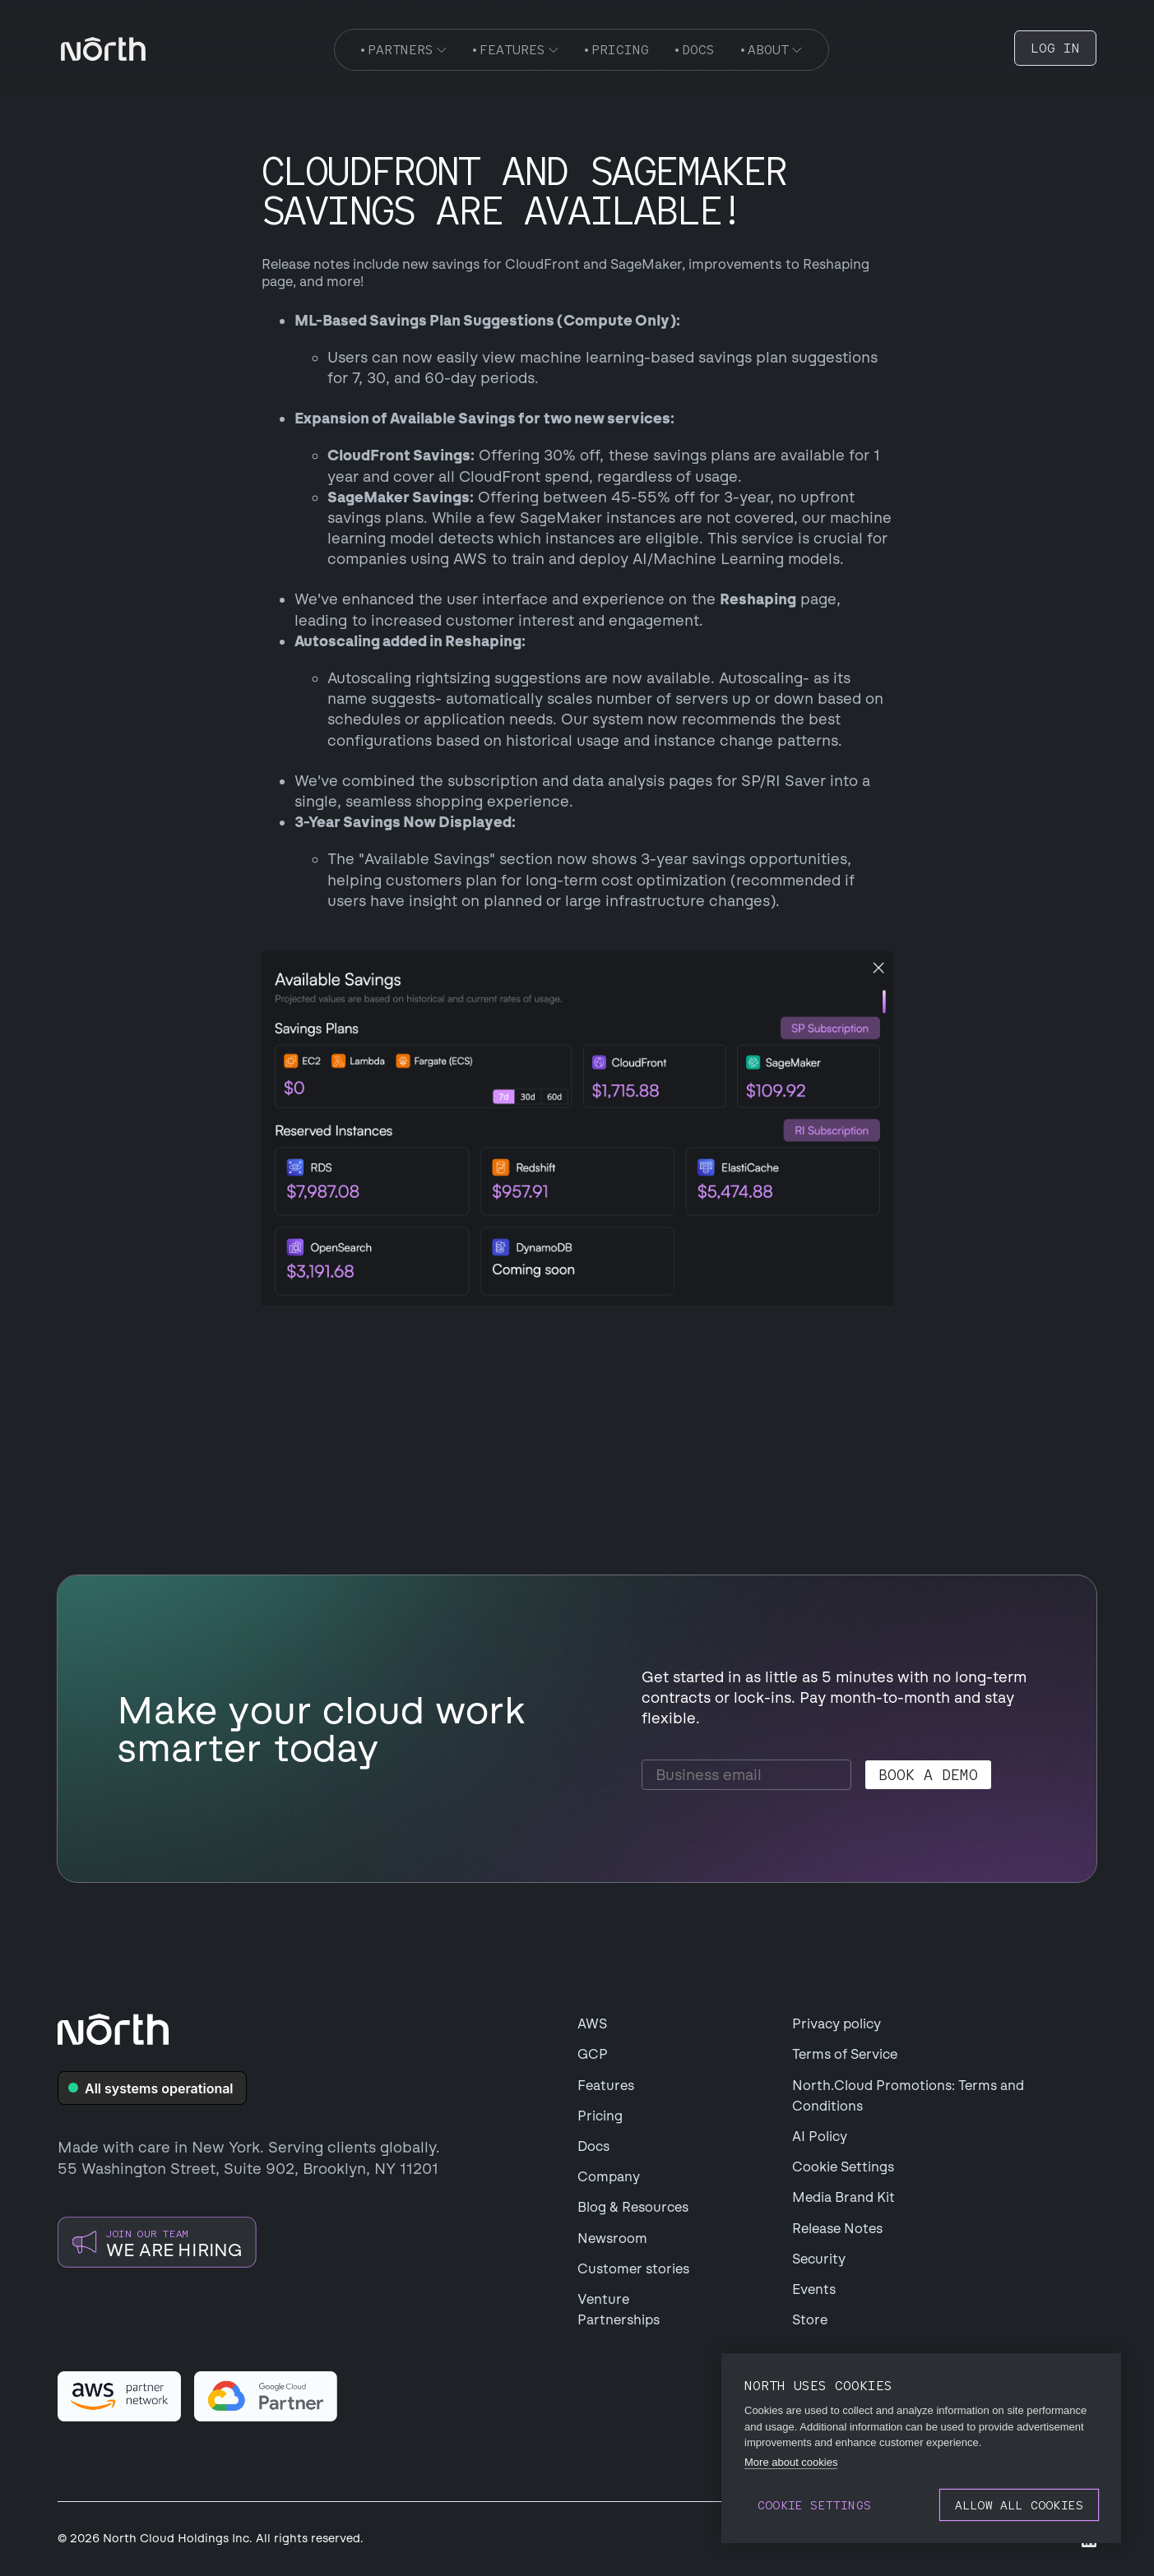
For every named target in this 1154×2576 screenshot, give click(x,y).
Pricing (600, 2116)
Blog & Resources (632, 2207)
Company (608, 2177)
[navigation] (103, 49)
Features (605, 2085)
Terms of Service (844, 2054)
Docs (593, 2146)
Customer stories (633, 2269)
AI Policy (819, 2136)
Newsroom (612, 2238)
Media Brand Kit (843, 2197)
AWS (592, 2024)
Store (809, 2320)
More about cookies (790, 2462)
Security (819, 2259)
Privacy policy (836, 2024)
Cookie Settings (843, 2167)
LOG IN (1055, 48)
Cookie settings (814, 2505)
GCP (592, 2054)
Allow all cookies (1019, 2505)
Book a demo (928, 1774)
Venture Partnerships (618, 2310)
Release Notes (837, 2228)
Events (814, 2289)
